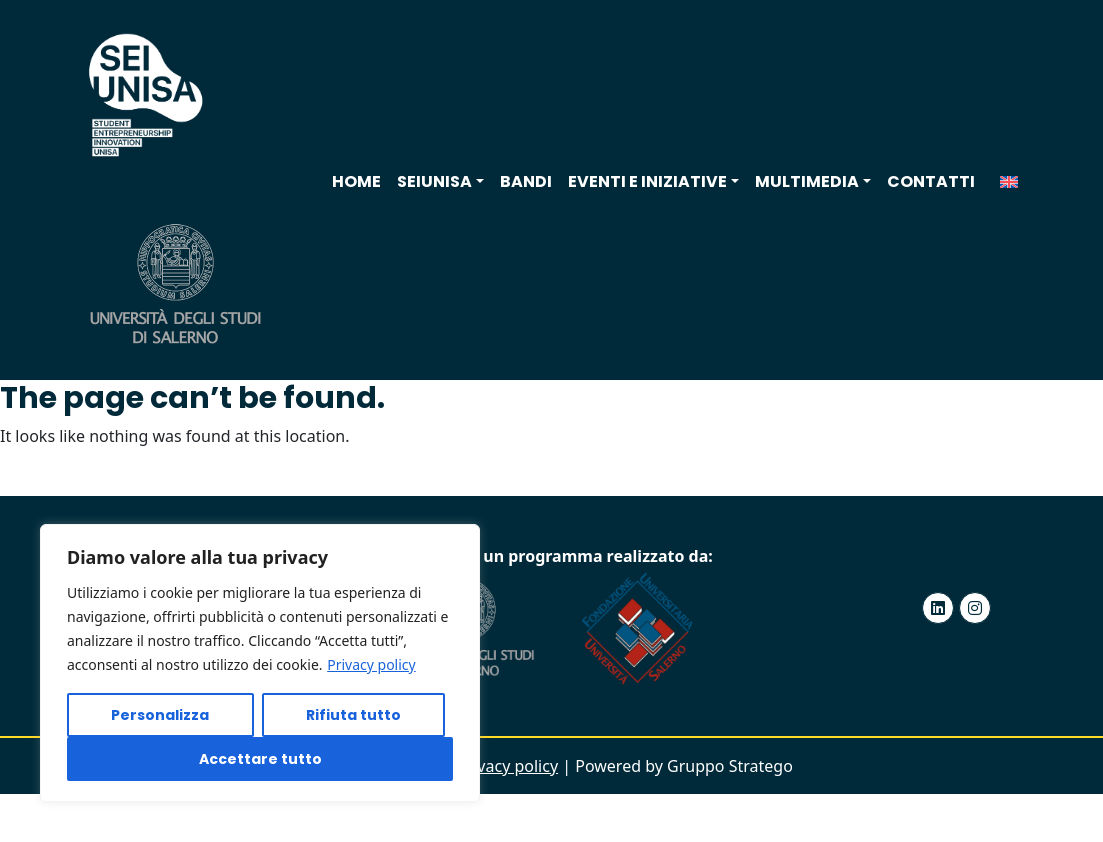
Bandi (526, 181)
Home (356, 181)
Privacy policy (371, 664)
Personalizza (160, 715)
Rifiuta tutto (353, 715)
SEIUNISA (434, 181)
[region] (260, 663)
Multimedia (807, 181)
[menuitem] (1009, 182)
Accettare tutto (260, 759)
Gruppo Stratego (730, 766)
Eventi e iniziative (647, 181)
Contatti (931, 181)
